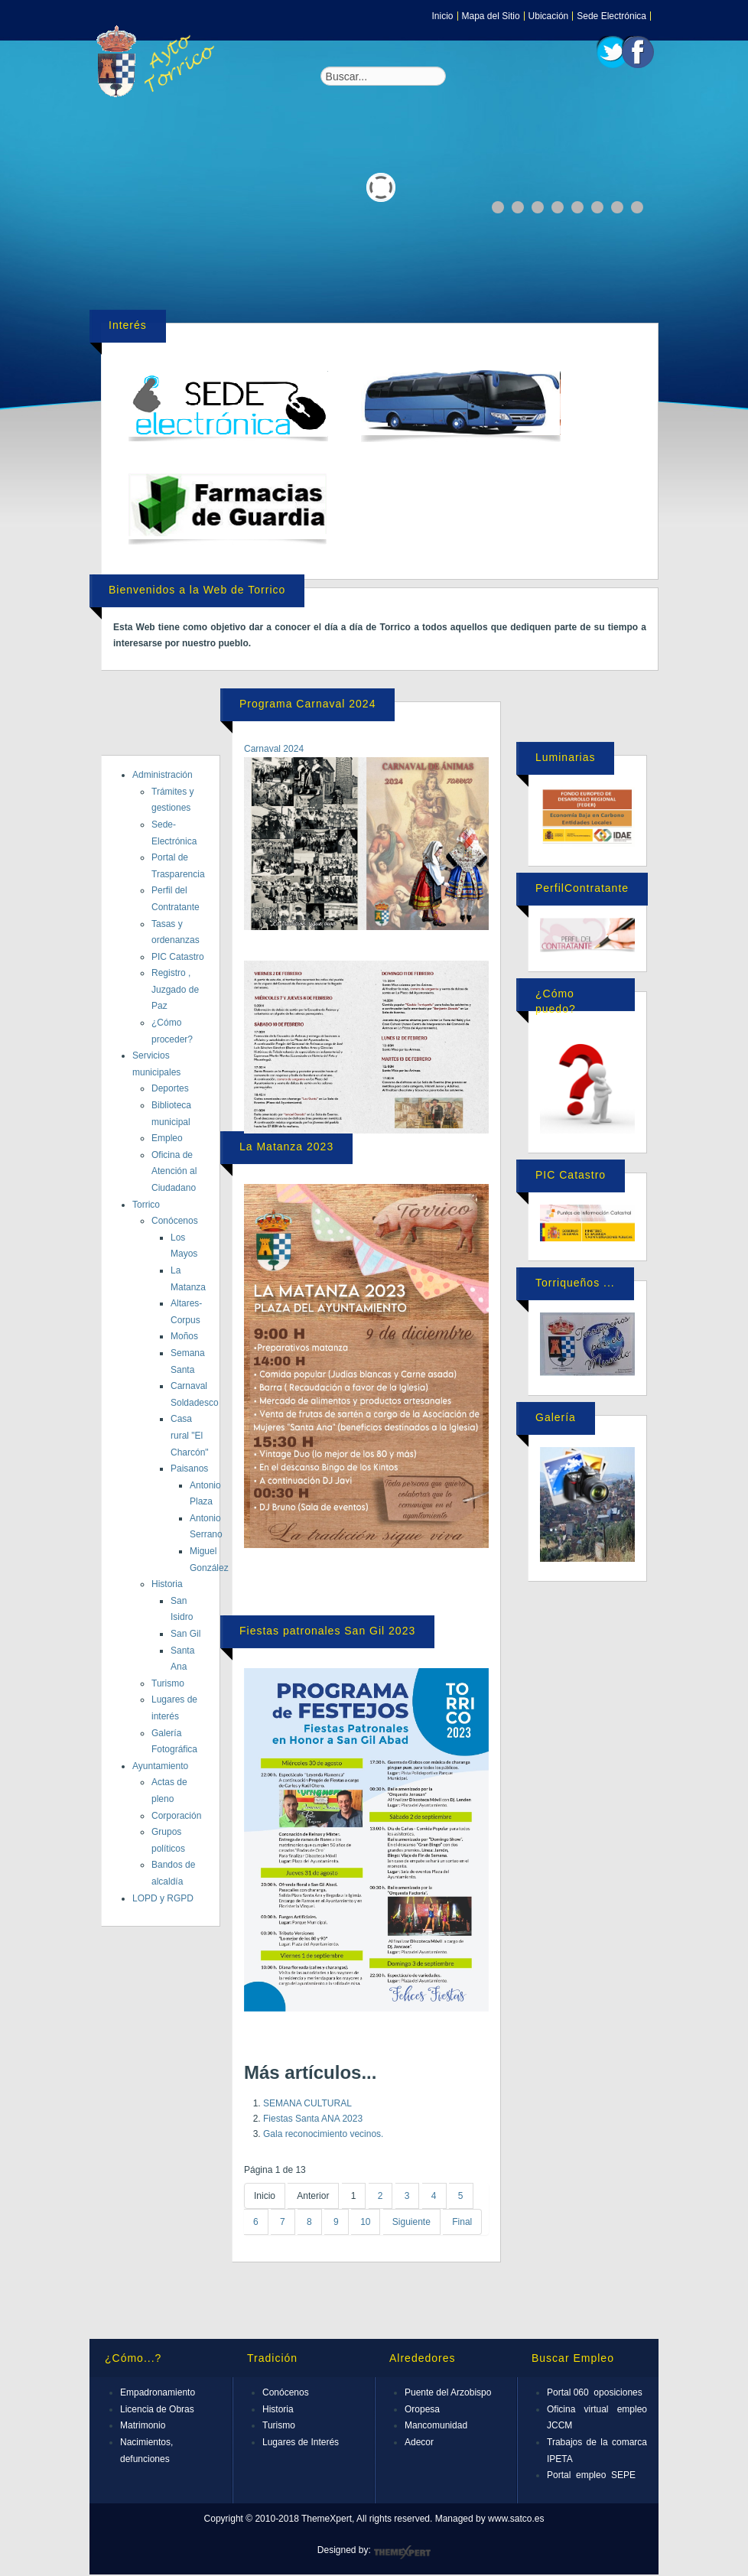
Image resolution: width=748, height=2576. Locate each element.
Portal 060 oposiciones (594, 2392)
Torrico (146, 1204)
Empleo (167, 1138)
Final (462, 2222)
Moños (184, 1336)
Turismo (167, 1683)
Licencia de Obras (157, 2409)
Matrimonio (142, 2425)
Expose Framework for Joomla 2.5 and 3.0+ (158, 61)
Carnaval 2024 (274, 748)
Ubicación (548, 16)
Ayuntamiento (160, 1766)
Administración (162, 774)
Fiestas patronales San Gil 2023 (327, 1631)
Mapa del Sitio (491, 16)
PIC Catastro (177, 956)
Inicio (443, 16)
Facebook (638, 52)
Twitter (613, 52)
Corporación (176, 1815)
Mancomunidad (436, 2425)
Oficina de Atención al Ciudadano (174, 1171)
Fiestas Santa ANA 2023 (313, 2118)
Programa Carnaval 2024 (307, 704)
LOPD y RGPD (163, 1898)
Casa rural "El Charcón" (190, 1435)
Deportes (170, 1088)
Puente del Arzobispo (448, 2392)
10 (365, 2222)
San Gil (185, 1633)
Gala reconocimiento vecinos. (323, 2134)
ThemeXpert (402, 2552)
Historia (167, 1584)
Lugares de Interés (300, 2442)
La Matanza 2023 (286, 1146)
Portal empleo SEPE (591, 2475)
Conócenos (174, 1220)
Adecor (419, 2442)
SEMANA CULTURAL (307, 2103)
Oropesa (422, 2409)
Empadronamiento (157, 2392)
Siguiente (411, 2222)
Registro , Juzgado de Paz (175, 989)
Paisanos (189, 1468)
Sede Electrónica (611, 16)
